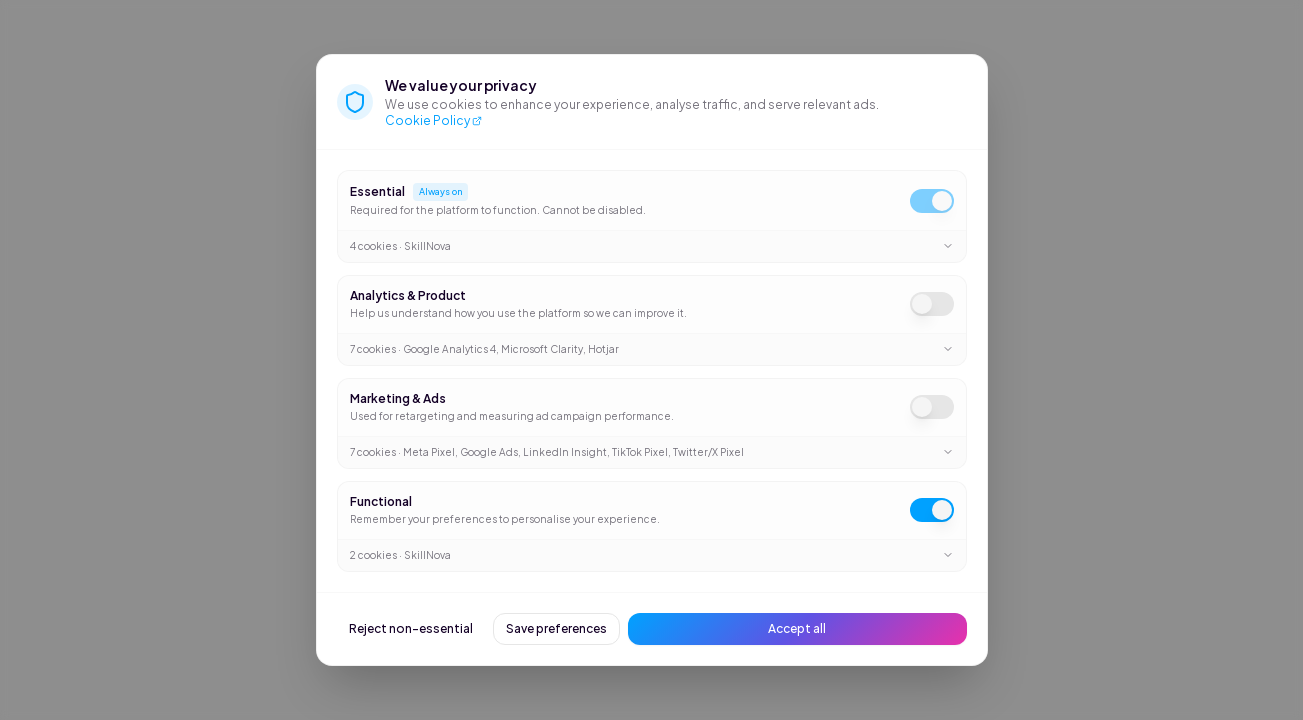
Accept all (797, 628)
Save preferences (556, 628)
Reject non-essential (411, 628)
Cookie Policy (433, 120)
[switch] (932, 201)
